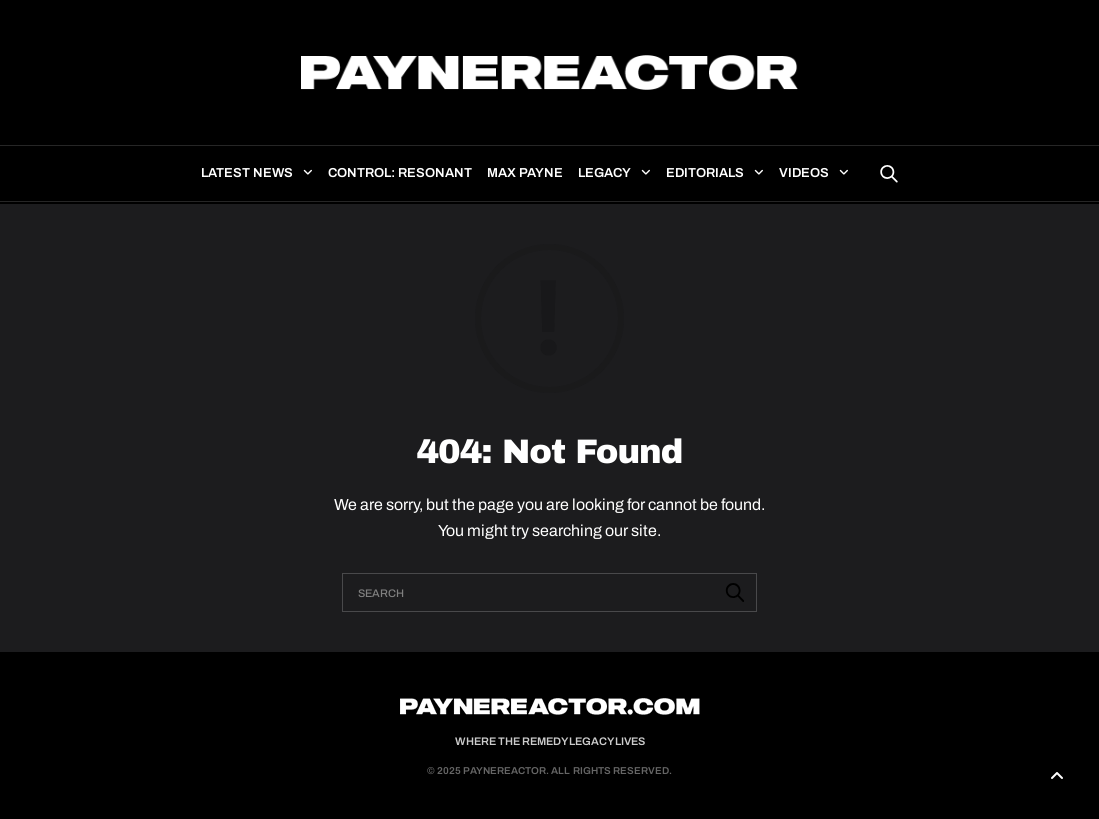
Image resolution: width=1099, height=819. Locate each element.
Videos (804, 173)
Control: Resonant (400, 173)
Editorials (705, 173)
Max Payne (525, 173)
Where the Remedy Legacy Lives (550, 741)
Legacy (604, 173)
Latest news (247, 173)
